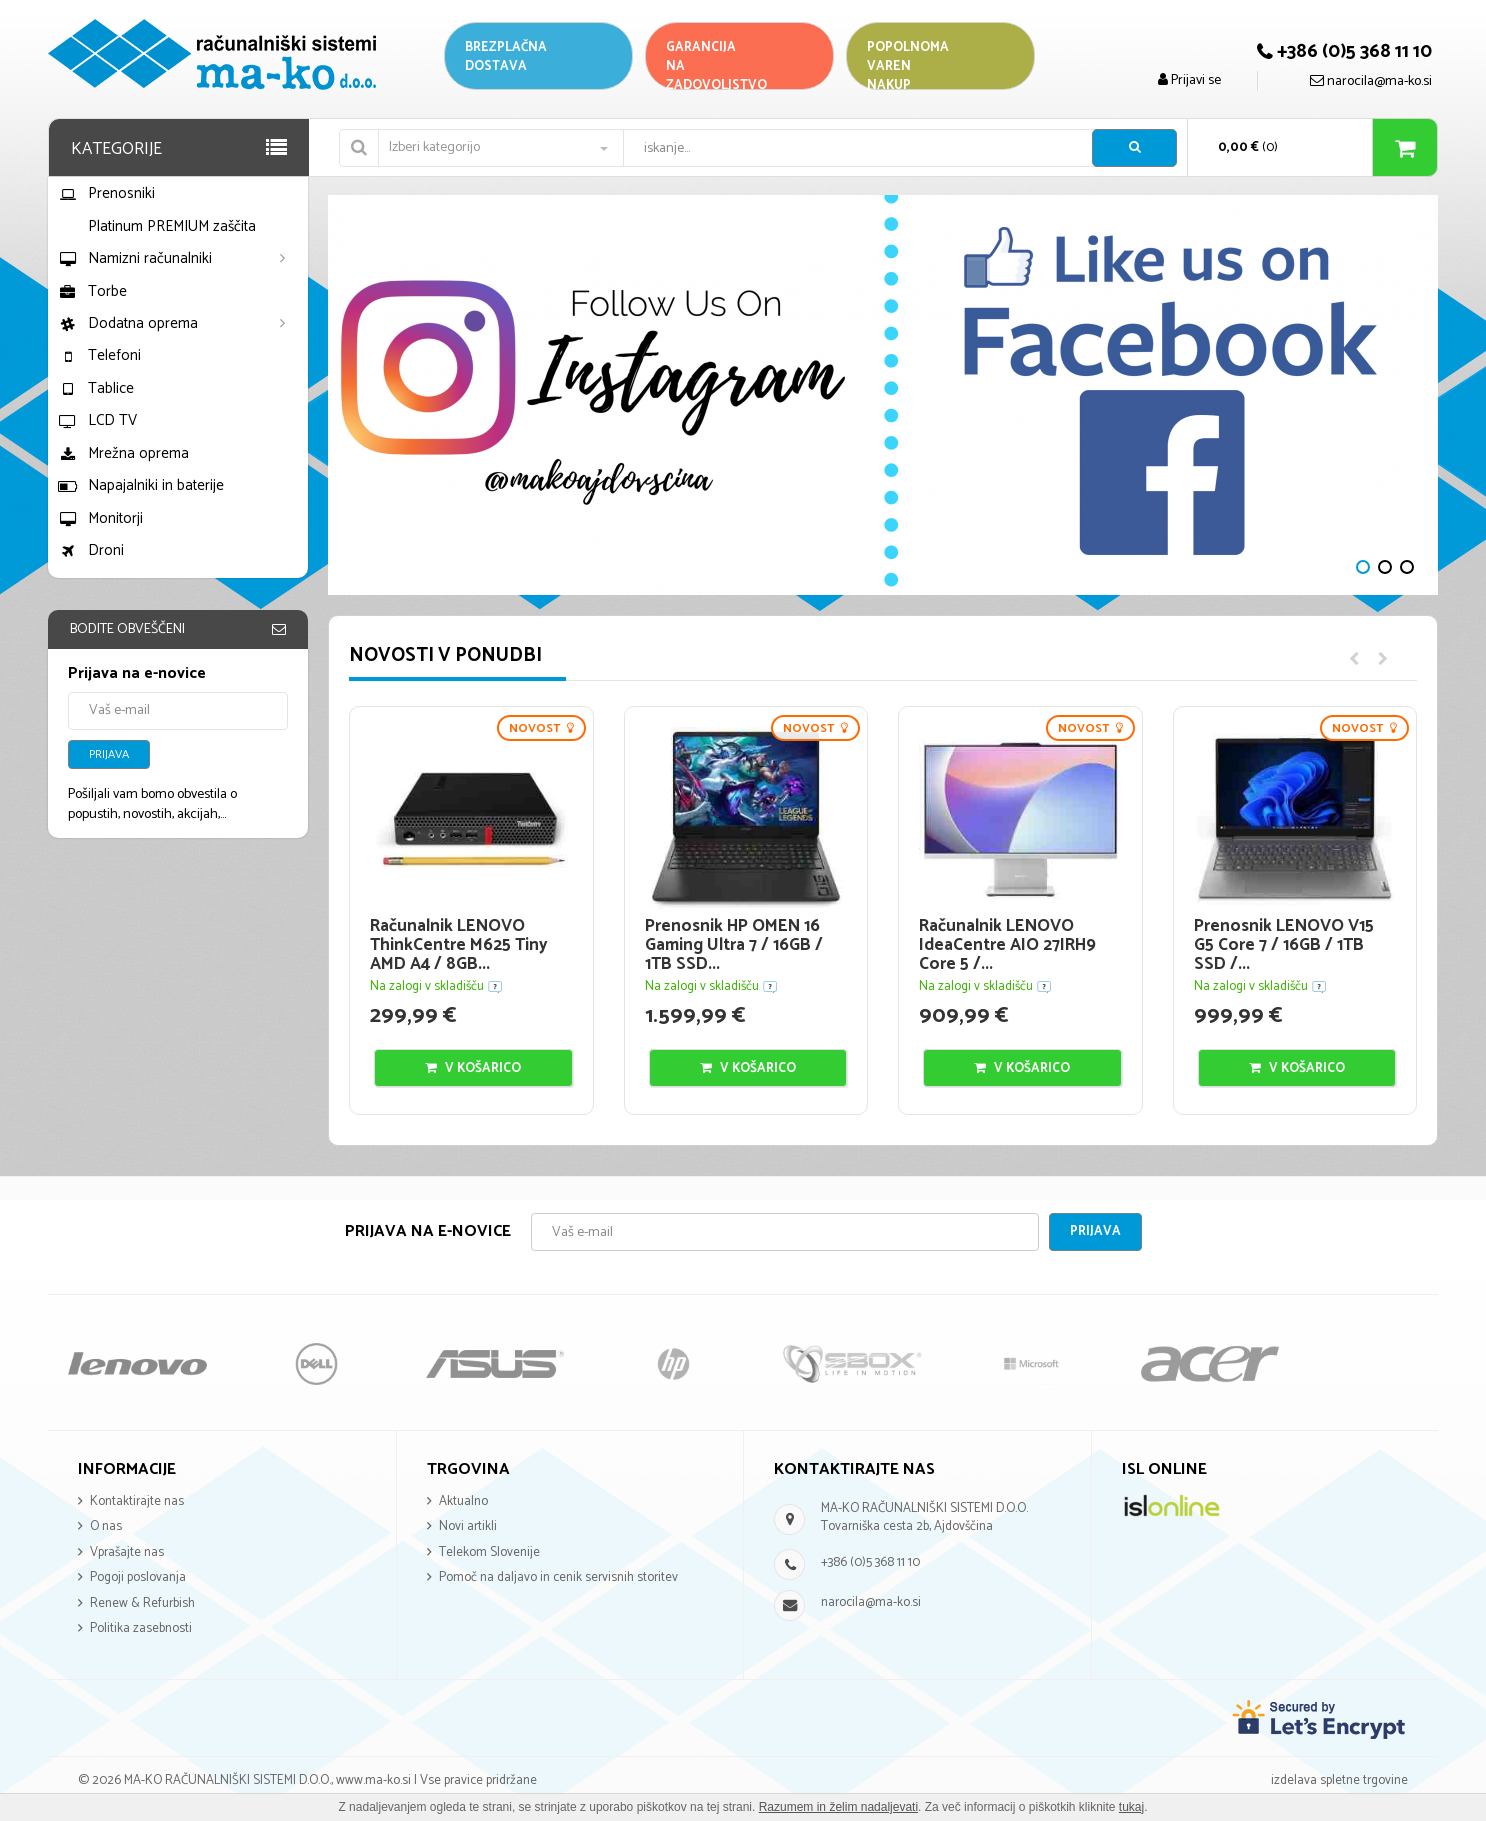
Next (353, 395)
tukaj (1131, 1807)
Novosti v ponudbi (445, 655)
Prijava (109, 754)
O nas (106, 1526)
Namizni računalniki (135, 258)
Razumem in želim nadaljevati (838, 1807)
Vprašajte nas (127, 1552)
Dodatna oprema (128, 323)
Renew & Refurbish (142, 1603)
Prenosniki (106, 193)
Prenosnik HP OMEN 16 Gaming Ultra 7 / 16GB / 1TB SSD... (734, 944)
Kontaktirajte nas (137, 1501)
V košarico (473, 1068)
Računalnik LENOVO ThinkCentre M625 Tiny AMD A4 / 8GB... (459, 944)
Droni (91, 550)
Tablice (96, 388)
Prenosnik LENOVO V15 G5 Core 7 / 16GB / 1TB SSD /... (1284, 944)
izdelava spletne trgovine (1339, 1780)
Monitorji (100, 518)
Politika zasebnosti (141, 1628)
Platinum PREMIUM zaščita (172, 226)
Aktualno (463, 1501)
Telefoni (99, 355)
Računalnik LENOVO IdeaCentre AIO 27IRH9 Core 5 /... (1007, 944)
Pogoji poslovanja (138, 1577)
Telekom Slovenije (489, 1552)
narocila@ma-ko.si (871, 1602)
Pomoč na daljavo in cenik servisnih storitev (558, 1577)
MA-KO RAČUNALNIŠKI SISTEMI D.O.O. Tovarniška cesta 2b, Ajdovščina (924, 1518)
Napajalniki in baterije (141, 485)
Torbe (92, 291)
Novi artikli (468, 1526)
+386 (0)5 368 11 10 (870, 1562)
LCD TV (97, 420)
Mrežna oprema (123, 453)
